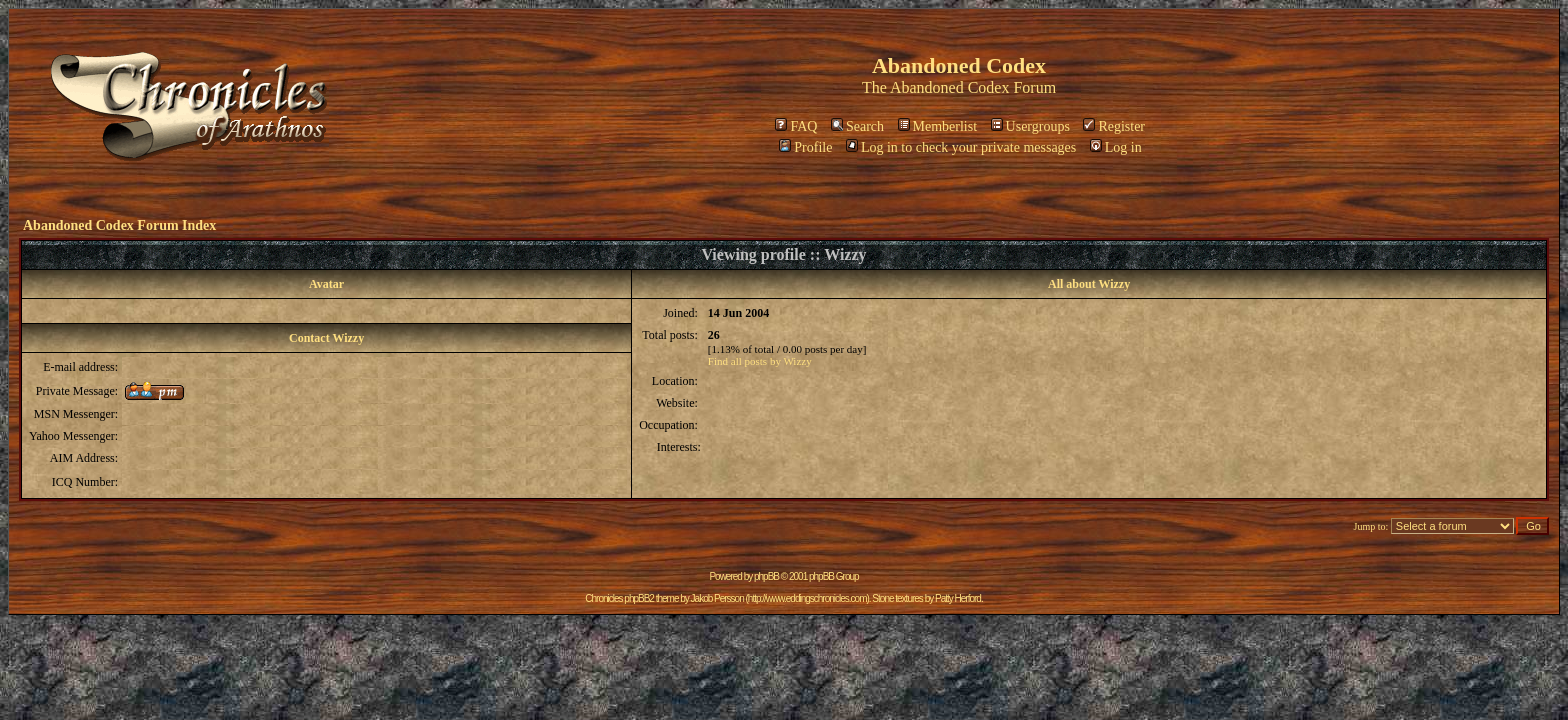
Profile (805, 147)
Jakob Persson (717, 598)
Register (1114, 126)
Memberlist (938, 126)
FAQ (796, 126)
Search (857, 126)
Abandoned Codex (950, 87)
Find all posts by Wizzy (760, 361)
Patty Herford (958, 598)
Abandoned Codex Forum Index (119, 225)
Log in (1116, 147)
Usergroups (1030, 126)
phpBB (766, 576)
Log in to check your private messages (961, 147)
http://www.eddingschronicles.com (807, 598)
